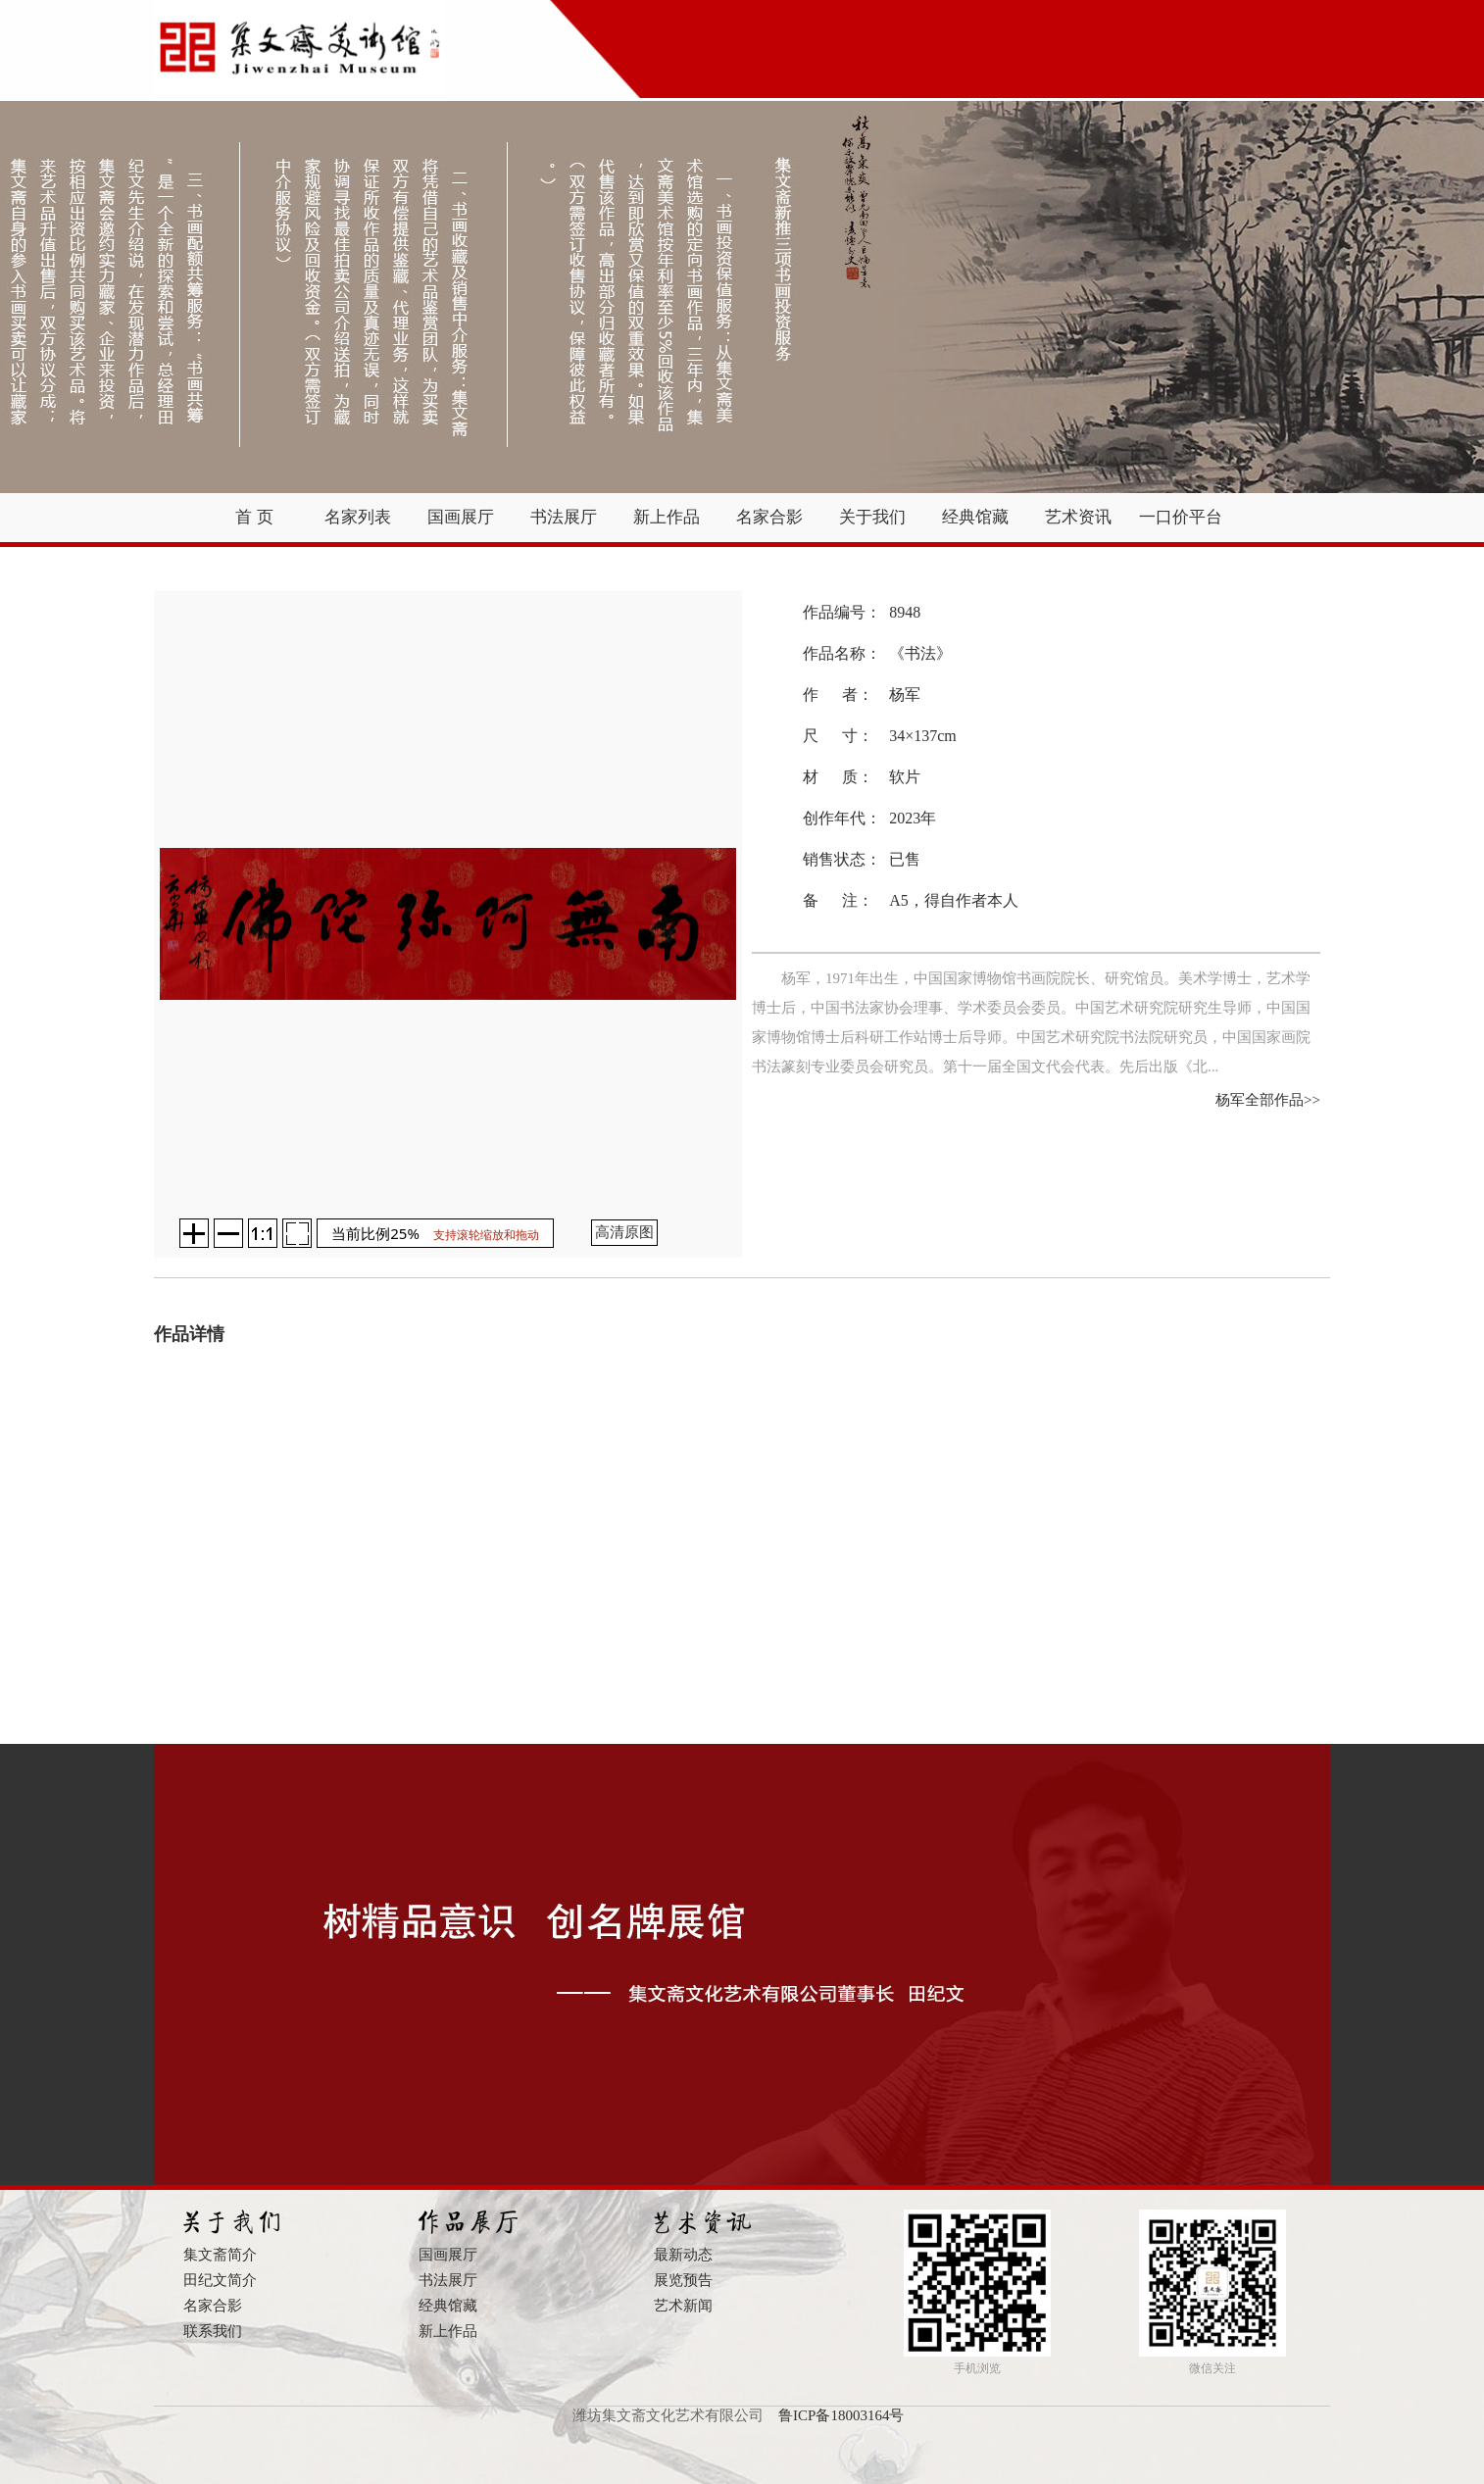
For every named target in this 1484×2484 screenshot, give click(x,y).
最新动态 (683, 2254)
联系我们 (212, 2331)
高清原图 (624, 1232)
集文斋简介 (220, 2254)
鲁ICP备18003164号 (841, 2415)
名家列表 (357, 517)
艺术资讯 (1078, 517)
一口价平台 (1180, 517)
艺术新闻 (683, 2305)
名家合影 (769, 517)
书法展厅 (563, 517)
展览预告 (683, 2280)
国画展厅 (460, 517)
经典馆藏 (975, 517)
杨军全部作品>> (1267, 1100)
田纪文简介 (220, 2280)
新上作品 (666, 517)
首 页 (253, 517)
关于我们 (872, 517)
